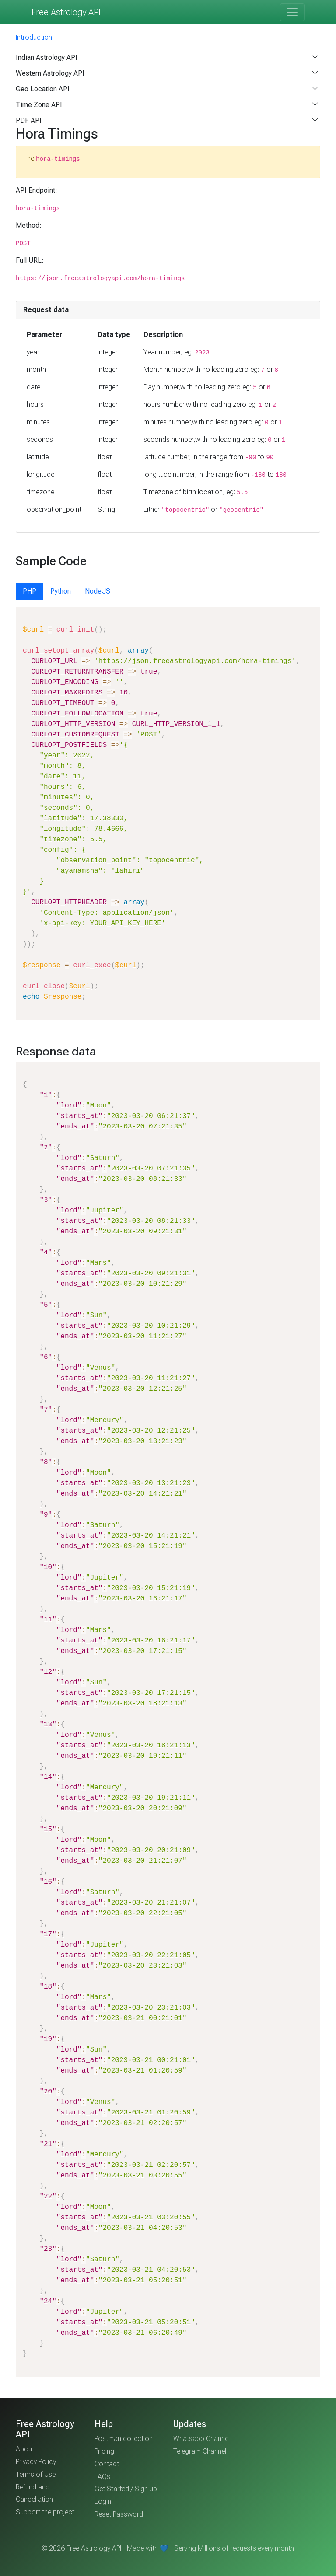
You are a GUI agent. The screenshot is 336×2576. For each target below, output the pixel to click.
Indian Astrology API (46, 57)
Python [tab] (60, 591)
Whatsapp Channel (201, 2438)
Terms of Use (36, 2474)
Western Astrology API (50, 73)
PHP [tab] (29, 591)
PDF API (29, 120)
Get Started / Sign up (125, 2489)
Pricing (104, 2451)
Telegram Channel (199, 2451)
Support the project (45, 2512)
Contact (106, 2464)
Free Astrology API (66, 12)
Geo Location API (43, 89)
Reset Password (118, 2514)
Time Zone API (39, 105)
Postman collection (123, 2438)
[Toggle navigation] (292, 12)
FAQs (102, 2476)
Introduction (34, 37)
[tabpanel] (168, 813)
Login (102, 2501)
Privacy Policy (36, 2462)
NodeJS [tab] (97, 591)
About (25, 2449)
